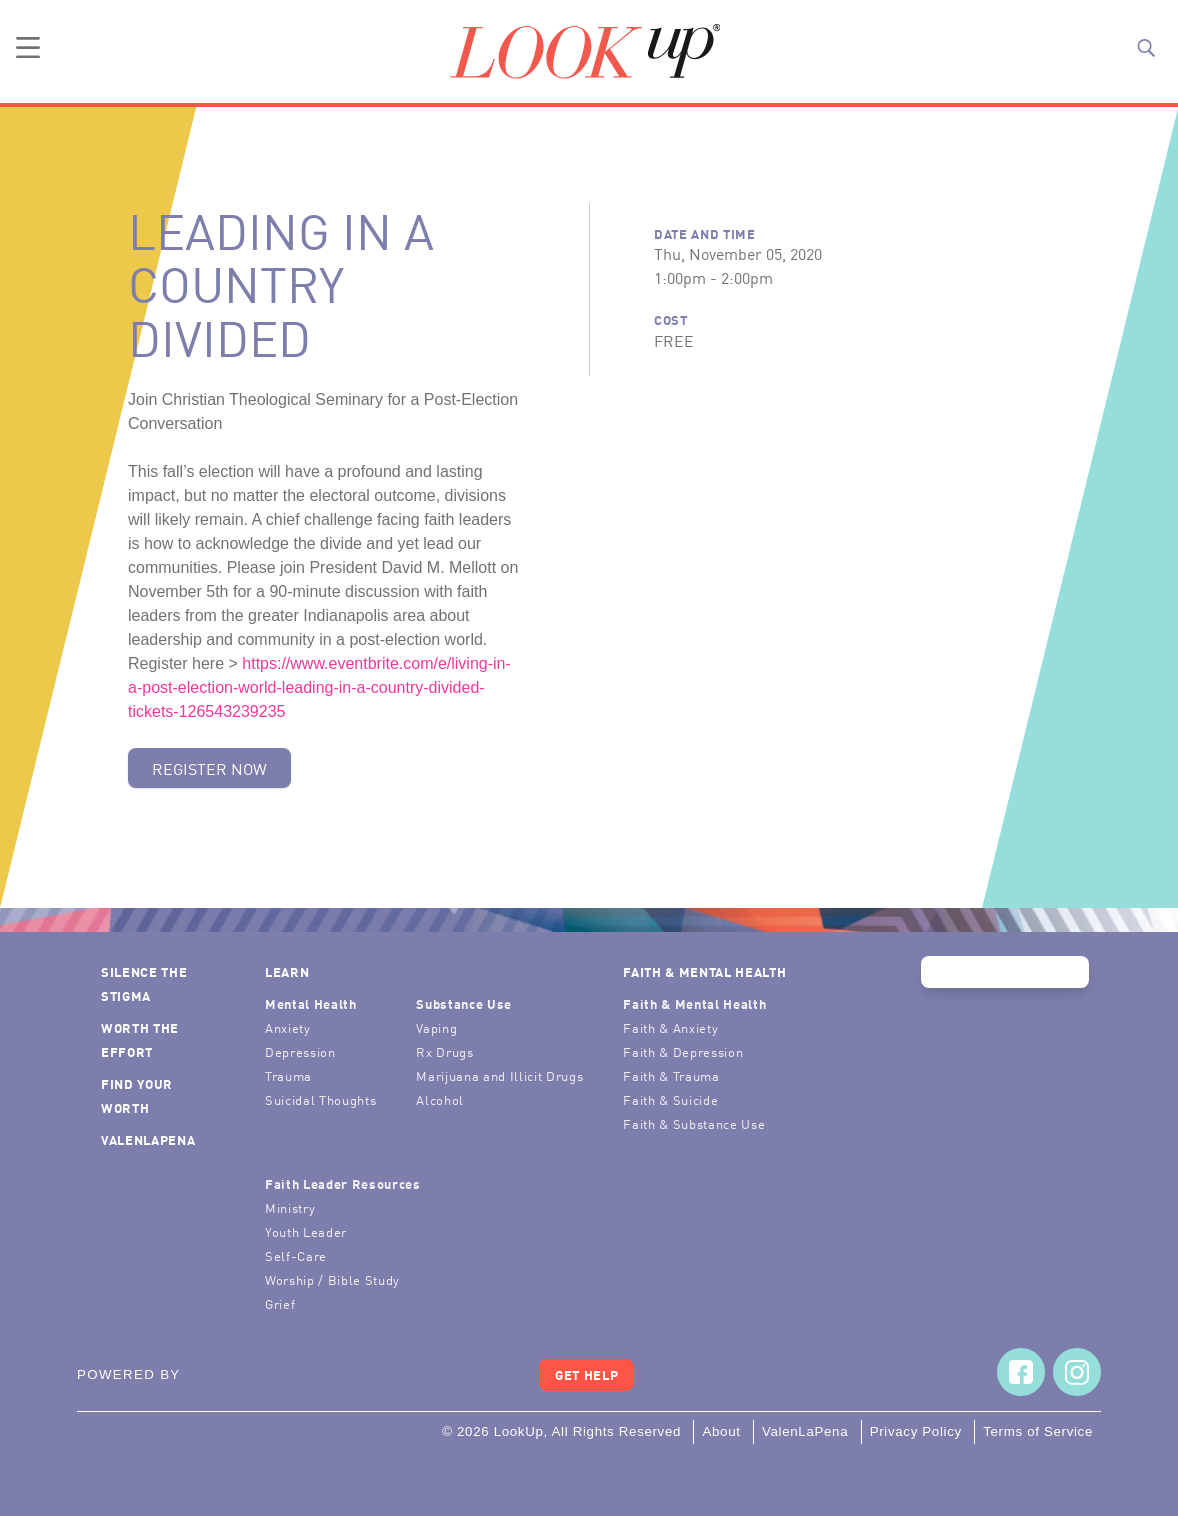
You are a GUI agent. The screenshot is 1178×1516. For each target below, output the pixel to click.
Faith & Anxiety (670, 1027)
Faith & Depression (683, 1051)
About (721, 1431)
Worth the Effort (140, 1039)
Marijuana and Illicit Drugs (499, 1075)
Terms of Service (1038, 1431)
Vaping (436, 1027)
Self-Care (296, 1255)
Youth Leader (306, 1231)
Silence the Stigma (144, 983)
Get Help (586, 1374)
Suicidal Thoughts (320, 1099)
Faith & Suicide (670, 1099)
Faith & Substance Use (694, 1123)
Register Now (209, 768)
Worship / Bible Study (332, 1279)
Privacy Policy (916, 1431)
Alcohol (440, 1099)
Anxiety (288, 1027)
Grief (280, 1303)
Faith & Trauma (671, 1075)
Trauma (288, 1075)
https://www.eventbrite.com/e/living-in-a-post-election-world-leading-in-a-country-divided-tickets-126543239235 (319, 687)
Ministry (290, 1207)
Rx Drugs (444, 1051)
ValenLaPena (148, 1139)
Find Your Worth (137, 1095)
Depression (300, 1051)
